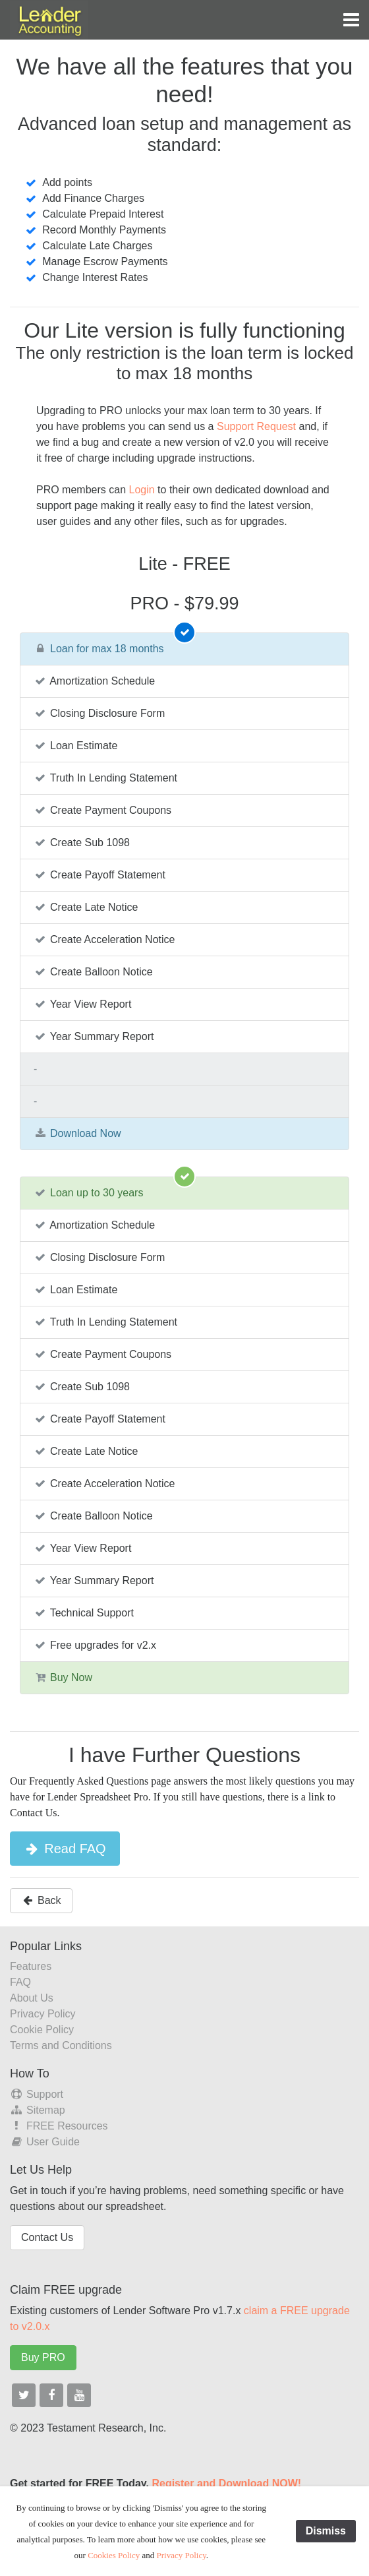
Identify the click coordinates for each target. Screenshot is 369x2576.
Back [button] (41, 1900)
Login (141, 489)
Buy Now (63, 1677)
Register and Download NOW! (226, 2483)
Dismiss (326, 2530)
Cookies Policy (114, 2555)
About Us (31, 1998)
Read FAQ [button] (65, 1848)
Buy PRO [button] (43, 2357)
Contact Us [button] (47, 2237)
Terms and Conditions (61, 2045)
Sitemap (37, 2110)
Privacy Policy (43, 2013)
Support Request (256, 426)
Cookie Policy (42, 2029)
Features (30, 1966)
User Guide (45, 2141)
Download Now (77, 1133)
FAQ (20, 1982)
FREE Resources (59, 2125)
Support (36, 2094)
